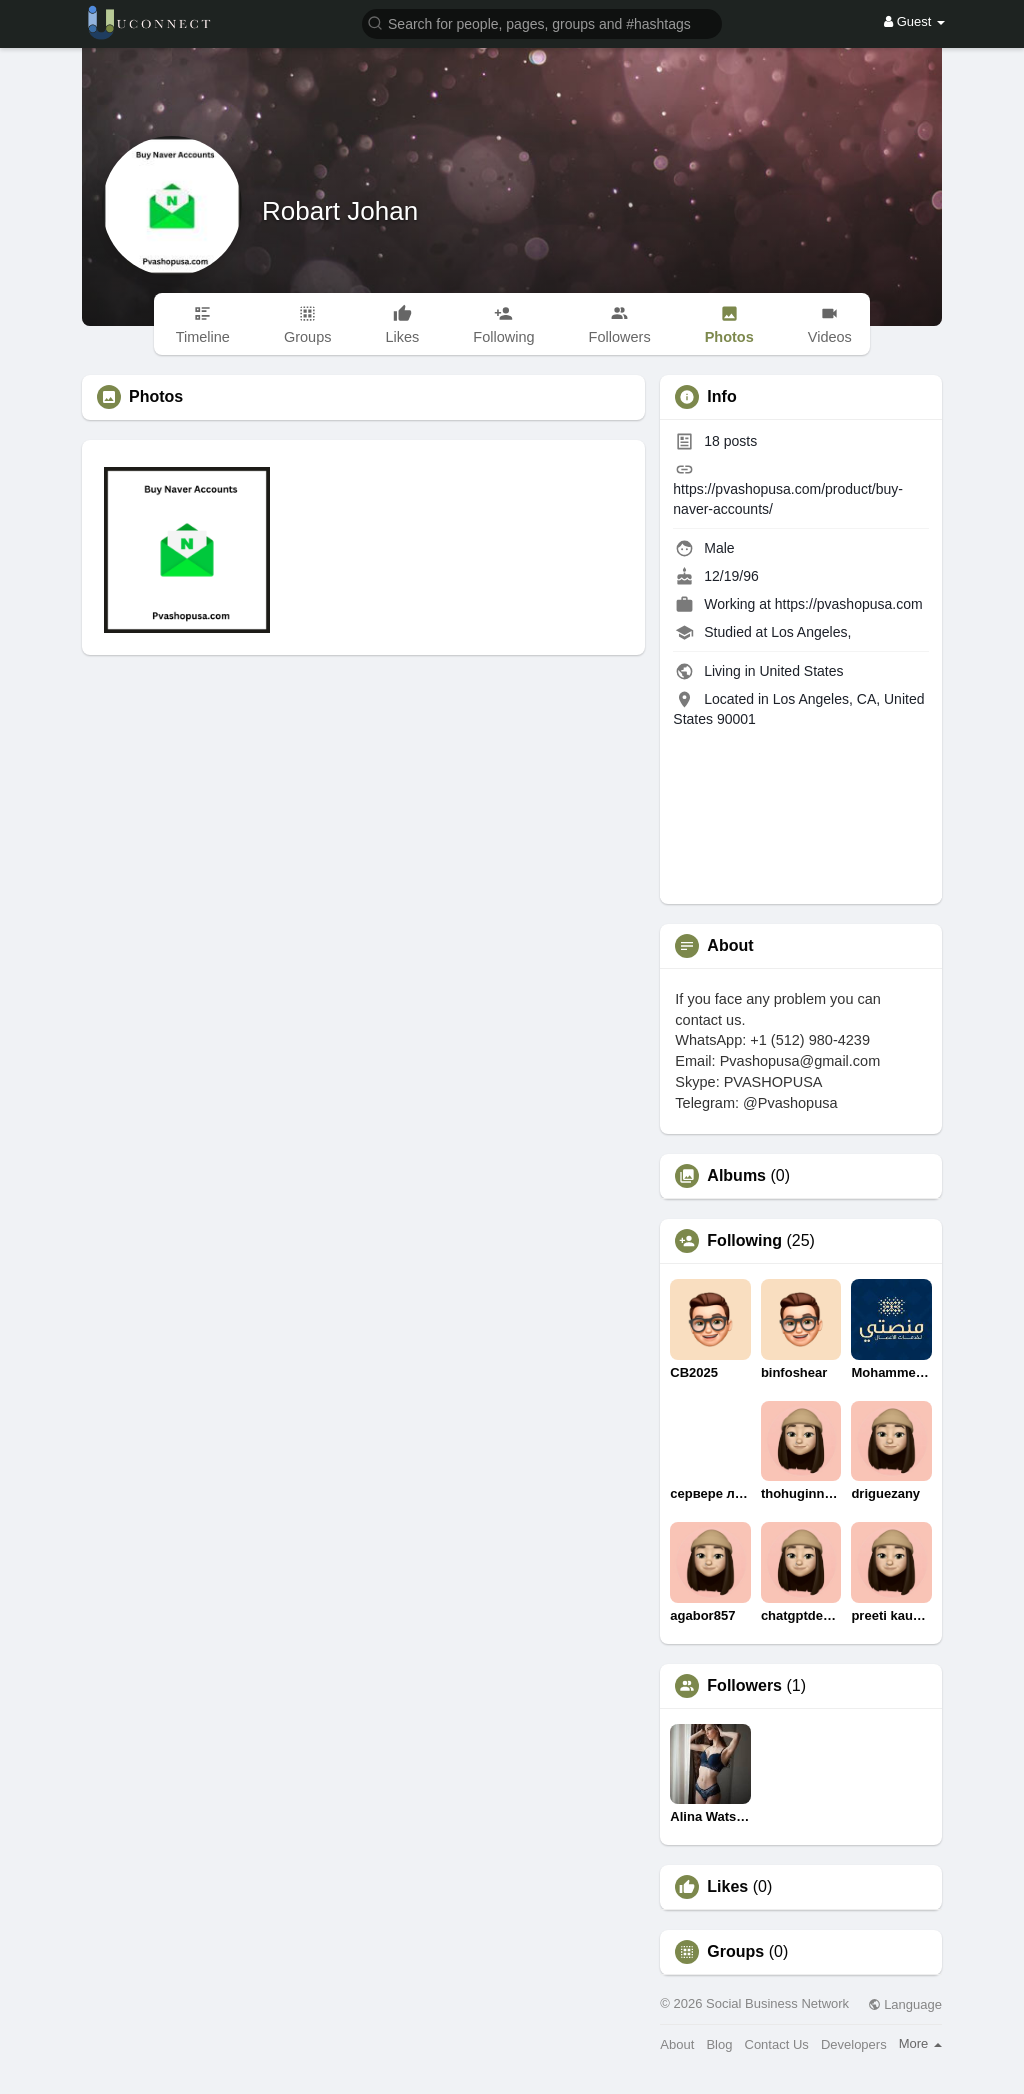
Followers (744, 1686)
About (677, 2044)
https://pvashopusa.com (849, 604)
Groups (735, 1952)
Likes (727, 1887)
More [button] (920, 2043)
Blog (719, 2044)
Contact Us (777, 2044)
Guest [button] (914, 21)
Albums (736, 1176)
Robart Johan (340, 211)
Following (744, 1241)
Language (905, 2004)
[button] (542, 22)
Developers (854, 2044)
